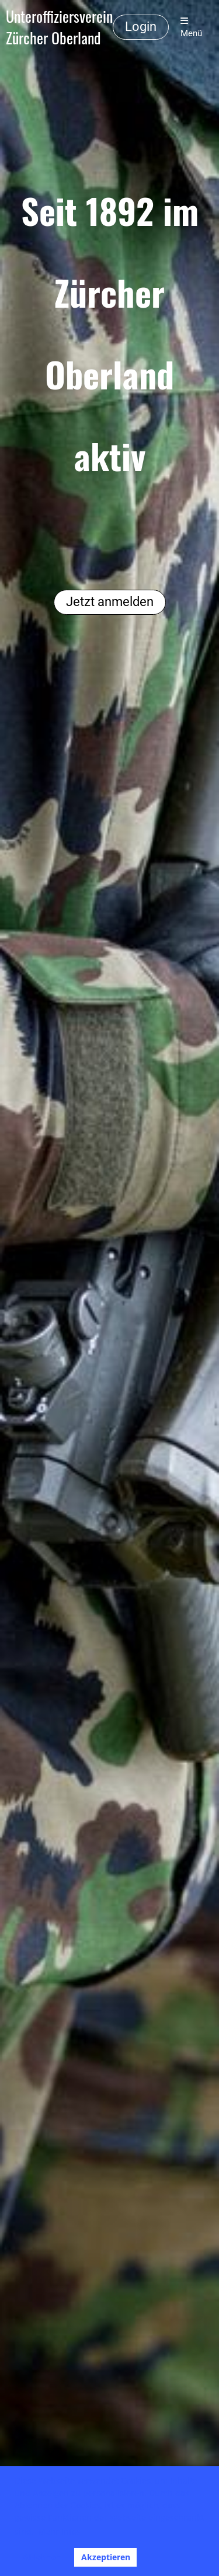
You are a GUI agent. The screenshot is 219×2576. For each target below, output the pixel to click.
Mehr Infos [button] (59, 2531)
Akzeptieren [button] (105, 2557)
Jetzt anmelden (110, 601)
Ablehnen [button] (42, 2557)
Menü (191, 27)
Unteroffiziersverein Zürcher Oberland (59, 27)
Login (141, 26)
